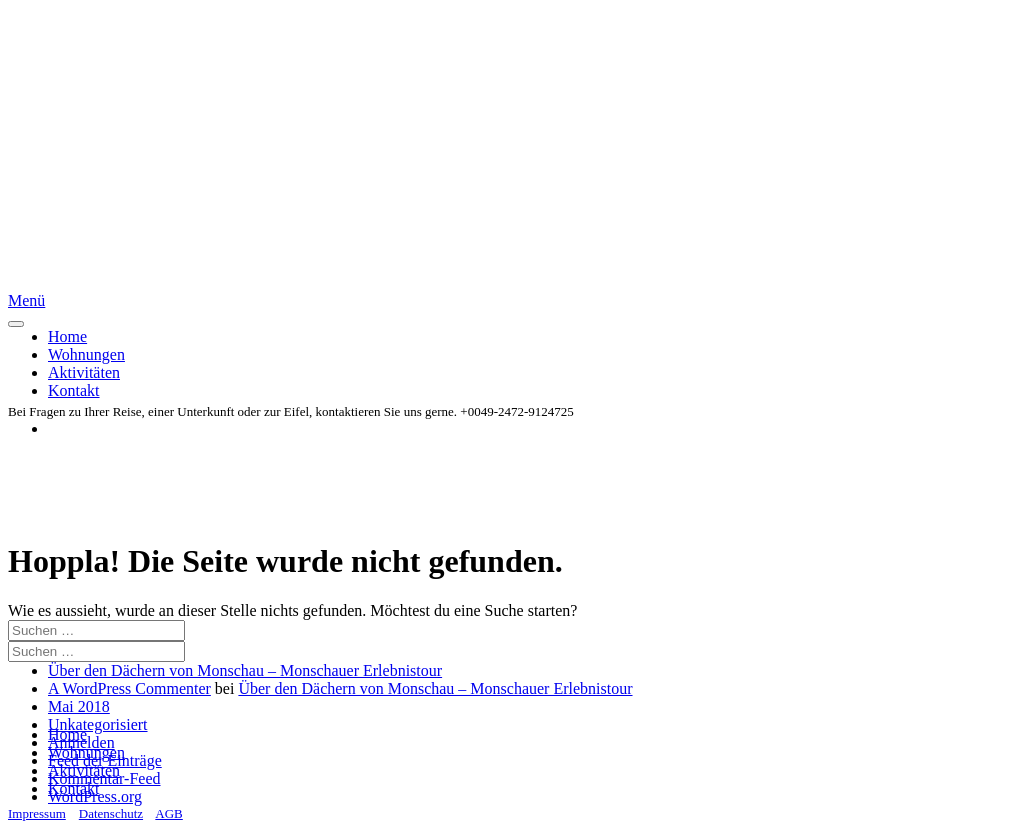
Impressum (37, 813)
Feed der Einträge (105, 760)
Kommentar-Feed (104, 778)
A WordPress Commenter (129, 688)
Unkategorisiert (98, 724)
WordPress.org (95, 796)
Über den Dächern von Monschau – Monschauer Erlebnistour (245, 670)
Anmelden (81, 742)
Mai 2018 (79, 706)
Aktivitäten (84, 372)
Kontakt (74, 390)
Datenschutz (111, 813)
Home (67, 336)
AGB (168, 813)
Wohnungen (86, 354)
